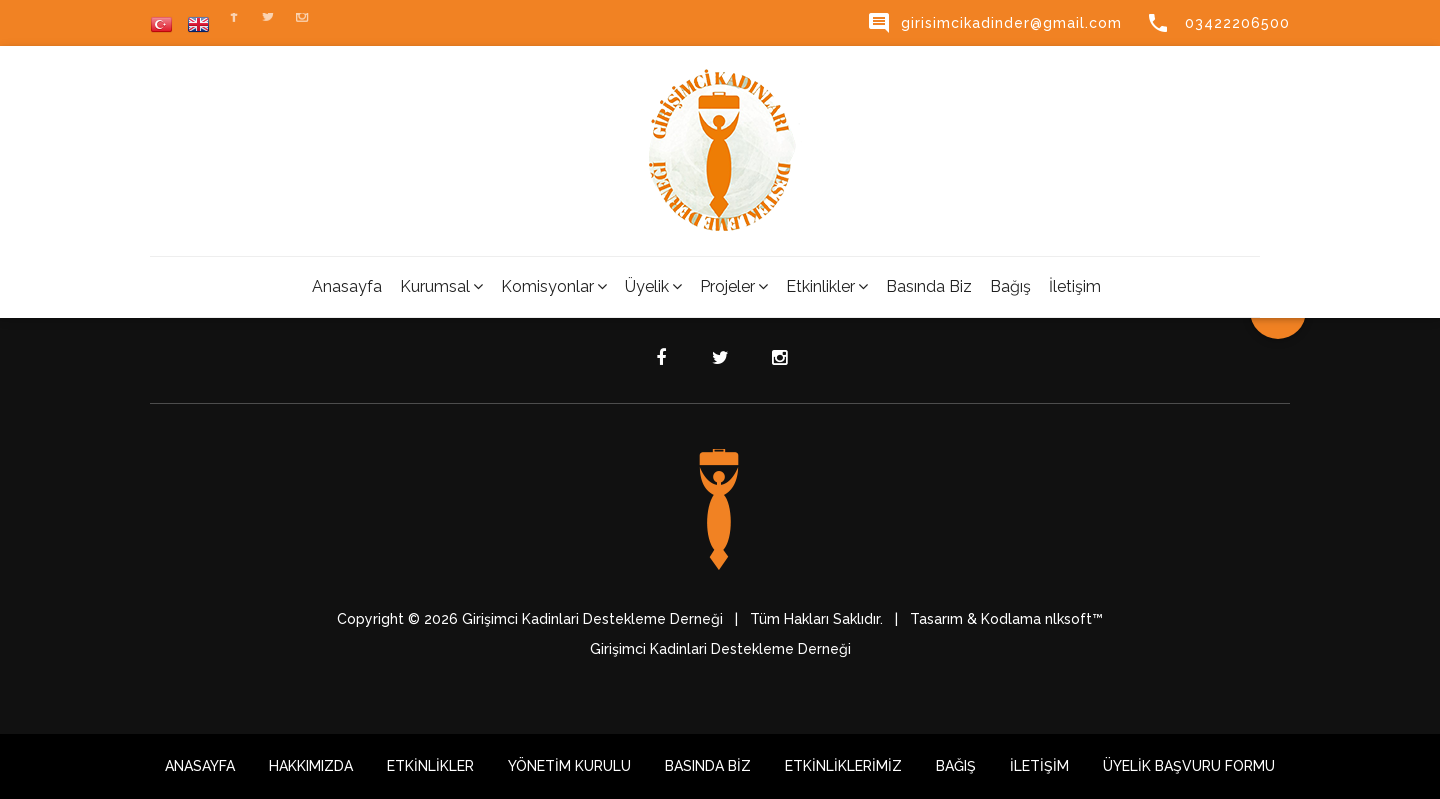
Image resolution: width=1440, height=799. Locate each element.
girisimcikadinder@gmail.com (994, 23)
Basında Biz (929, 286)
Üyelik (653, 286)
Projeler (734, 286)
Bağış (1010, 286)
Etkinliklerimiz (843, 766)
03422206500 (1218, 23)
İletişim (1075, 286)
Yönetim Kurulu (569, 766)
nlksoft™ (1074, 619)
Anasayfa (347, 286)
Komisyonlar (554, 286)
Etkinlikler (827, 286)
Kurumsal (441, 286)
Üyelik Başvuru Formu (1189, 766)
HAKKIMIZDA (311, 766)
